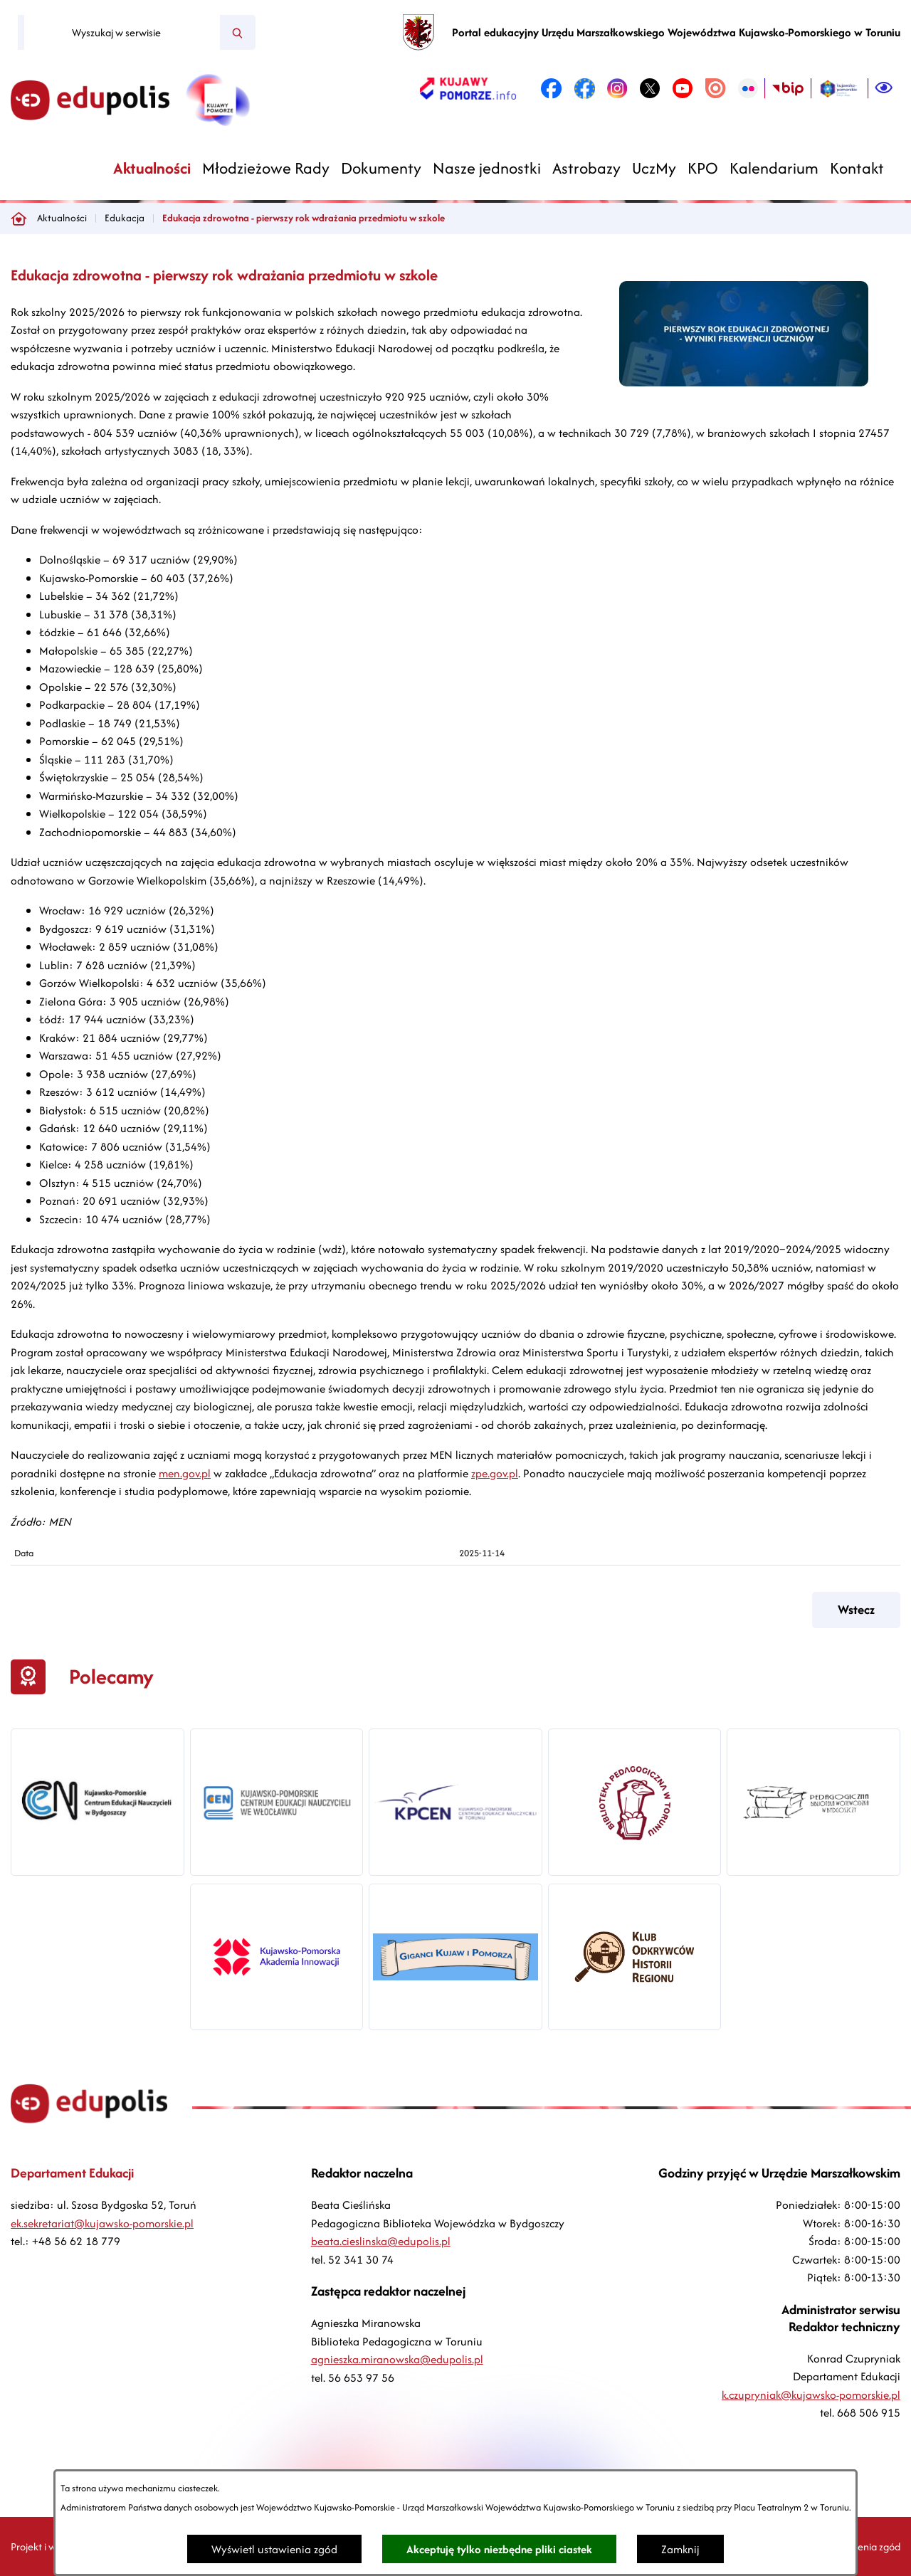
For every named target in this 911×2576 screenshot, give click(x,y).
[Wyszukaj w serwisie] (122, 33)
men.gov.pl (185, 1473)
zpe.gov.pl (494, 1473)
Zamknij (680, 2549)
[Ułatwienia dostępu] (883, 88)
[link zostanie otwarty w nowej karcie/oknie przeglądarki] (468, 88)
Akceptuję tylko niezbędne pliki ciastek (499, 2549)
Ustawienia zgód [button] (864, 2546)
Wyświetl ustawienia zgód (274, 2549)
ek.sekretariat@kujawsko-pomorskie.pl (102, 2223)
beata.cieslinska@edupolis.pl (381, 2241)
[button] (743, 382)
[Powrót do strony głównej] (18, 218)
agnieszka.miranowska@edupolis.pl (397, 2359)
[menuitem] (151, 168)
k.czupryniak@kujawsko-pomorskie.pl (811, 2395)
